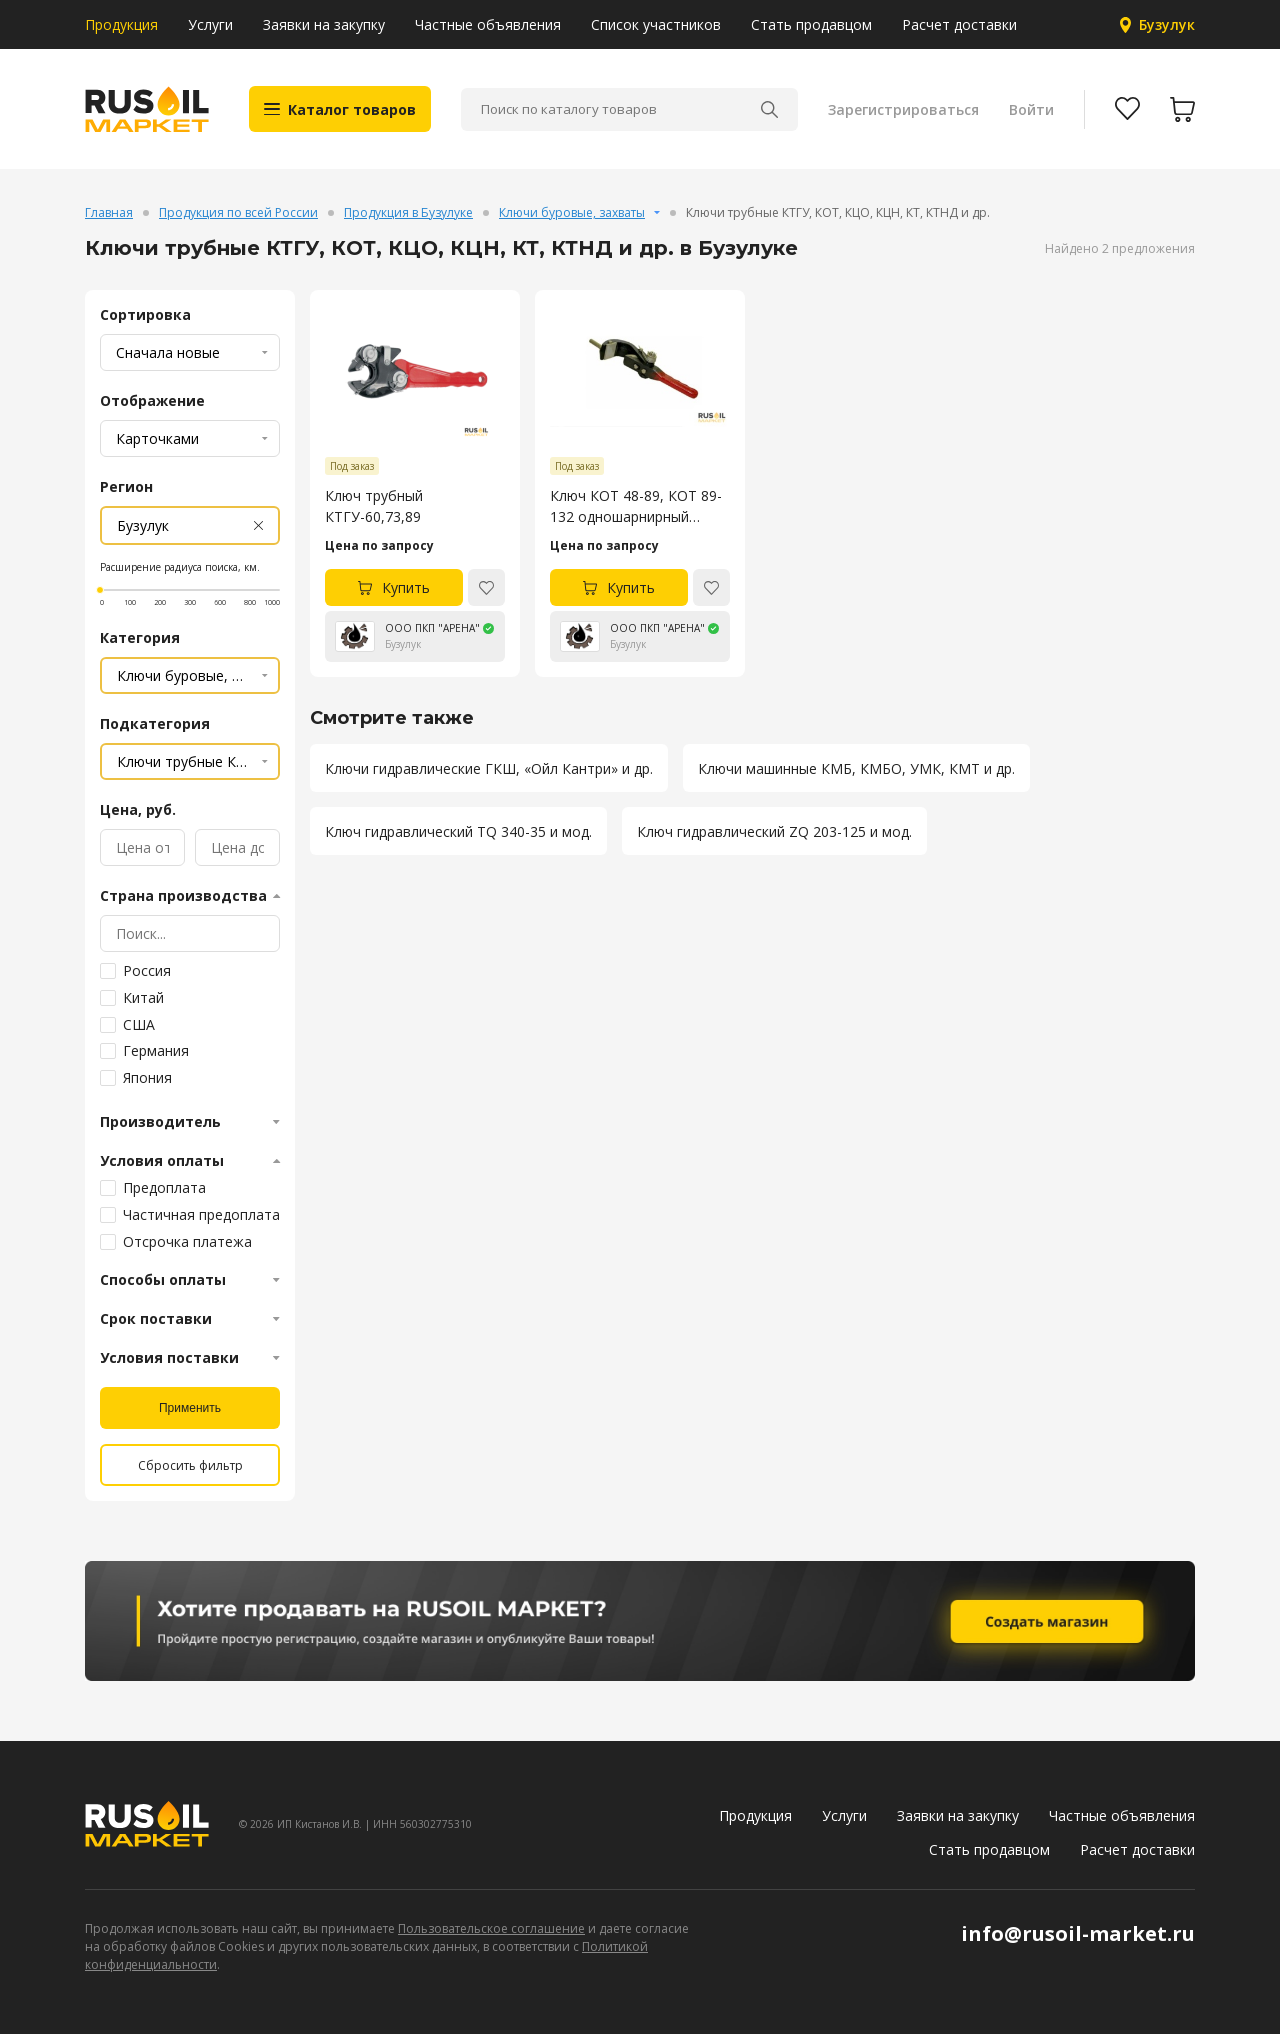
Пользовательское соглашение (491, 1928)
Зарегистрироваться (903, 109)
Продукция (121, 24)
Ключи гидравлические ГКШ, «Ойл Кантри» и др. (489, 768)
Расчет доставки (959, 24)
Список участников (656, 24)
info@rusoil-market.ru (1078, 1933)
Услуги (210, 24)
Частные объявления (488, 24)
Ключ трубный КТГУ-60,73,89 (374, 506)
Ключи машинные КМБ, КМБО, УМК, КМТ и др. (856, 768)
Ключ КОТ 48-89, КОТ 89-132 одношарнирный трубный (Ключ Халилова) (638, 506)
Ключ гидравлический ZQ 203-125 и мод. (774, 831)
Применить (190, 1408)
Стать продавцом (811, 24)
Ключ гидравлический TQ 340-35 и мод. (458, 831)
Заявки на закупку (324, 24)
